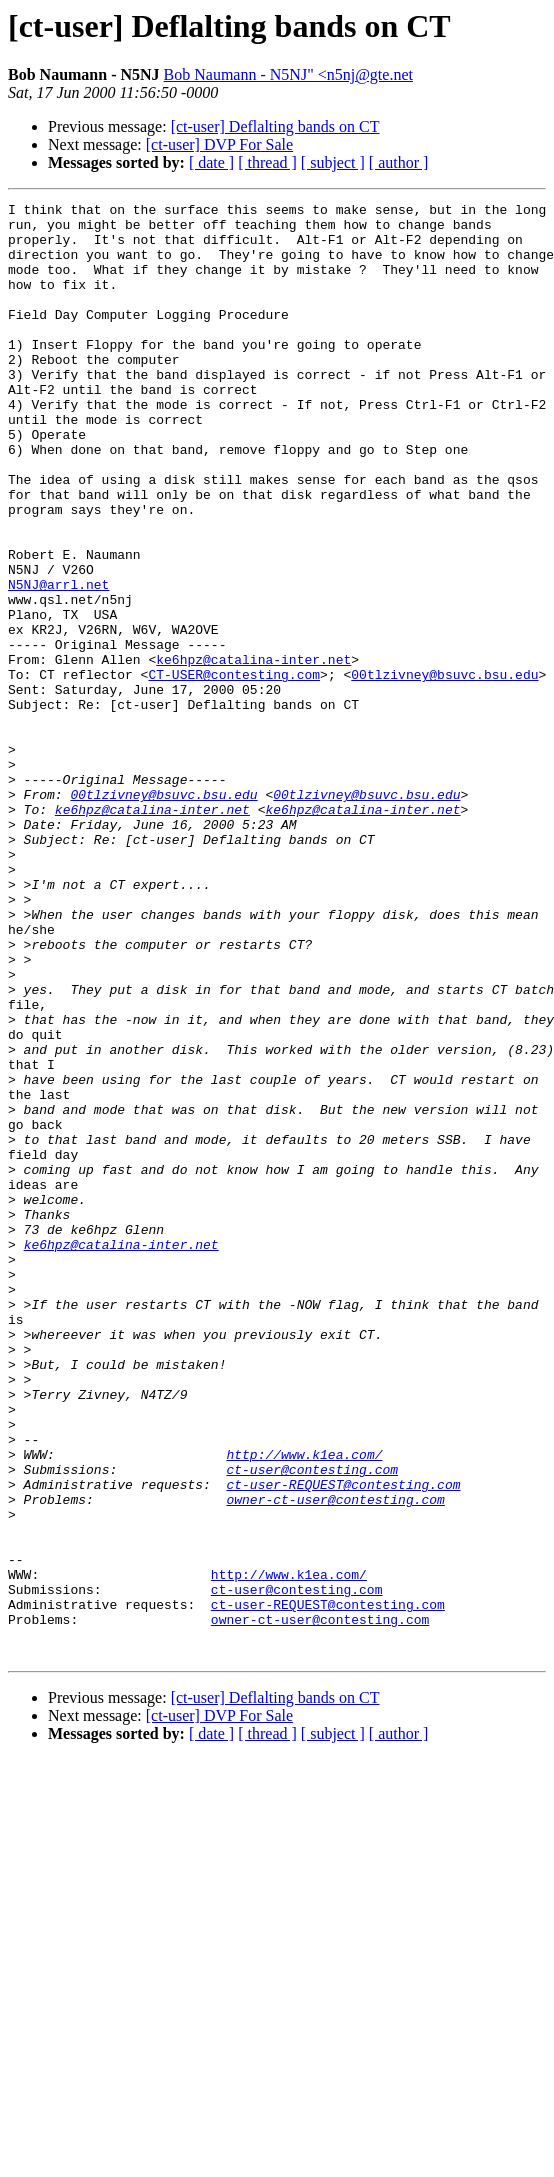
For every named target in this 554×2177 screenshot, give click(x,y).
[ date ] (211, 162)
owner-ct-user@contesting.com (335, 1760)
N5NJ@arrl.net (58, 662)
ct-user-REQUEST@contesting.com (343, 1742)
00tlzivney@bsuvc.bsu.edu (444, 770)
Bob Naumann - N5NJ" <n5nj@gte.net (288, 74)
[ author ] (399, 162)
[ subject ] (333, 162)
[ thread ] (267, 162)
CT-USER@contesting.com (234, 770)
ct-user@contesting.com (312, 1724)
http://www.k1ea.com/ (304, 1706)
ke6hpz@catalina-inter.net (253, 752)
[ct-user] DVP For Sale (219, 144)
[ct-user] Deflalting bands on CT (275, 126)
